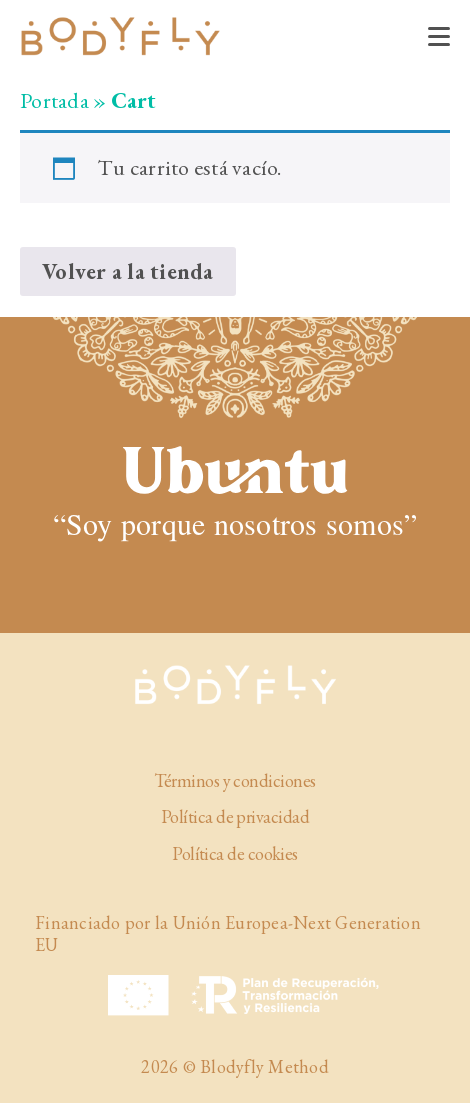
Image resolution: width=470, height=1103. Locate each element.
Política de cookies (235, 854)
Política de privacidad (235, 817)
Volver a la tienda (128, 271)
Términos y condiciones (234, 781)
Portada (54, 100)
